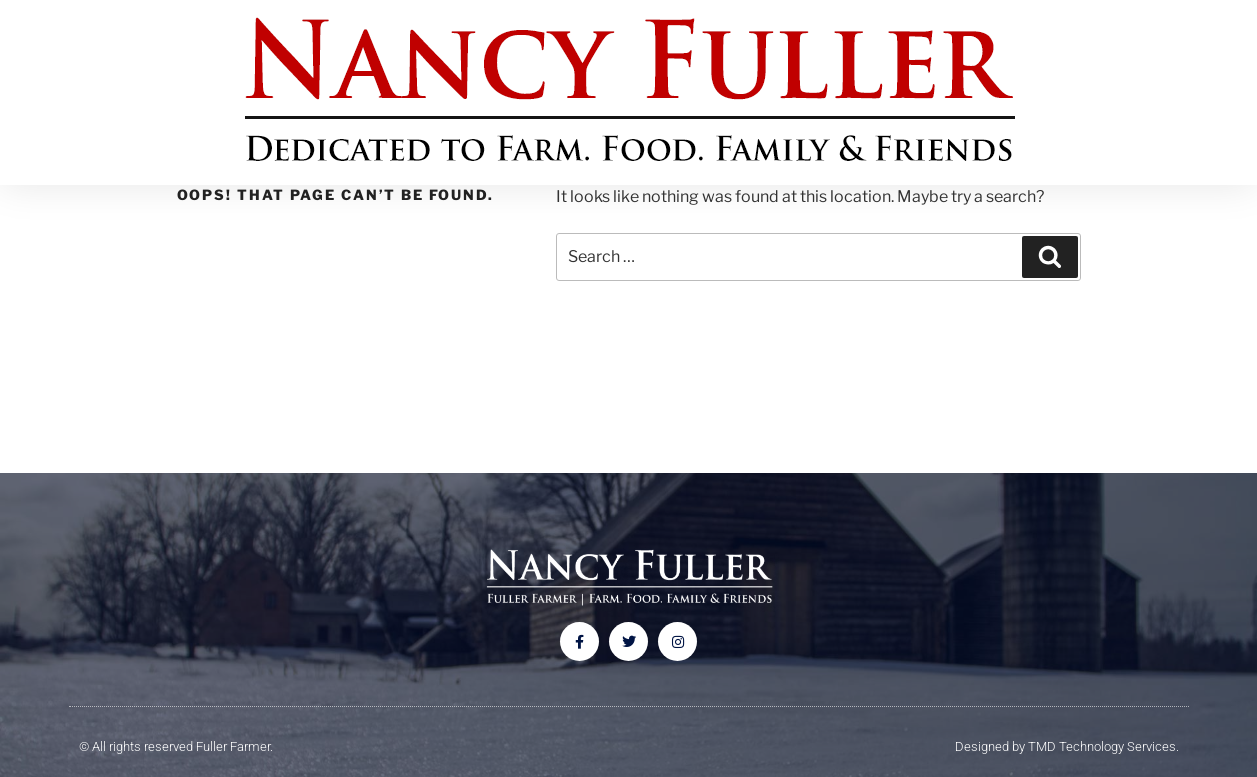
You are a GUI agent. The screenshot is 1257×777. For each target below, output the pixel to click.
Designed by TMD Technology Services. (1067, 746)
